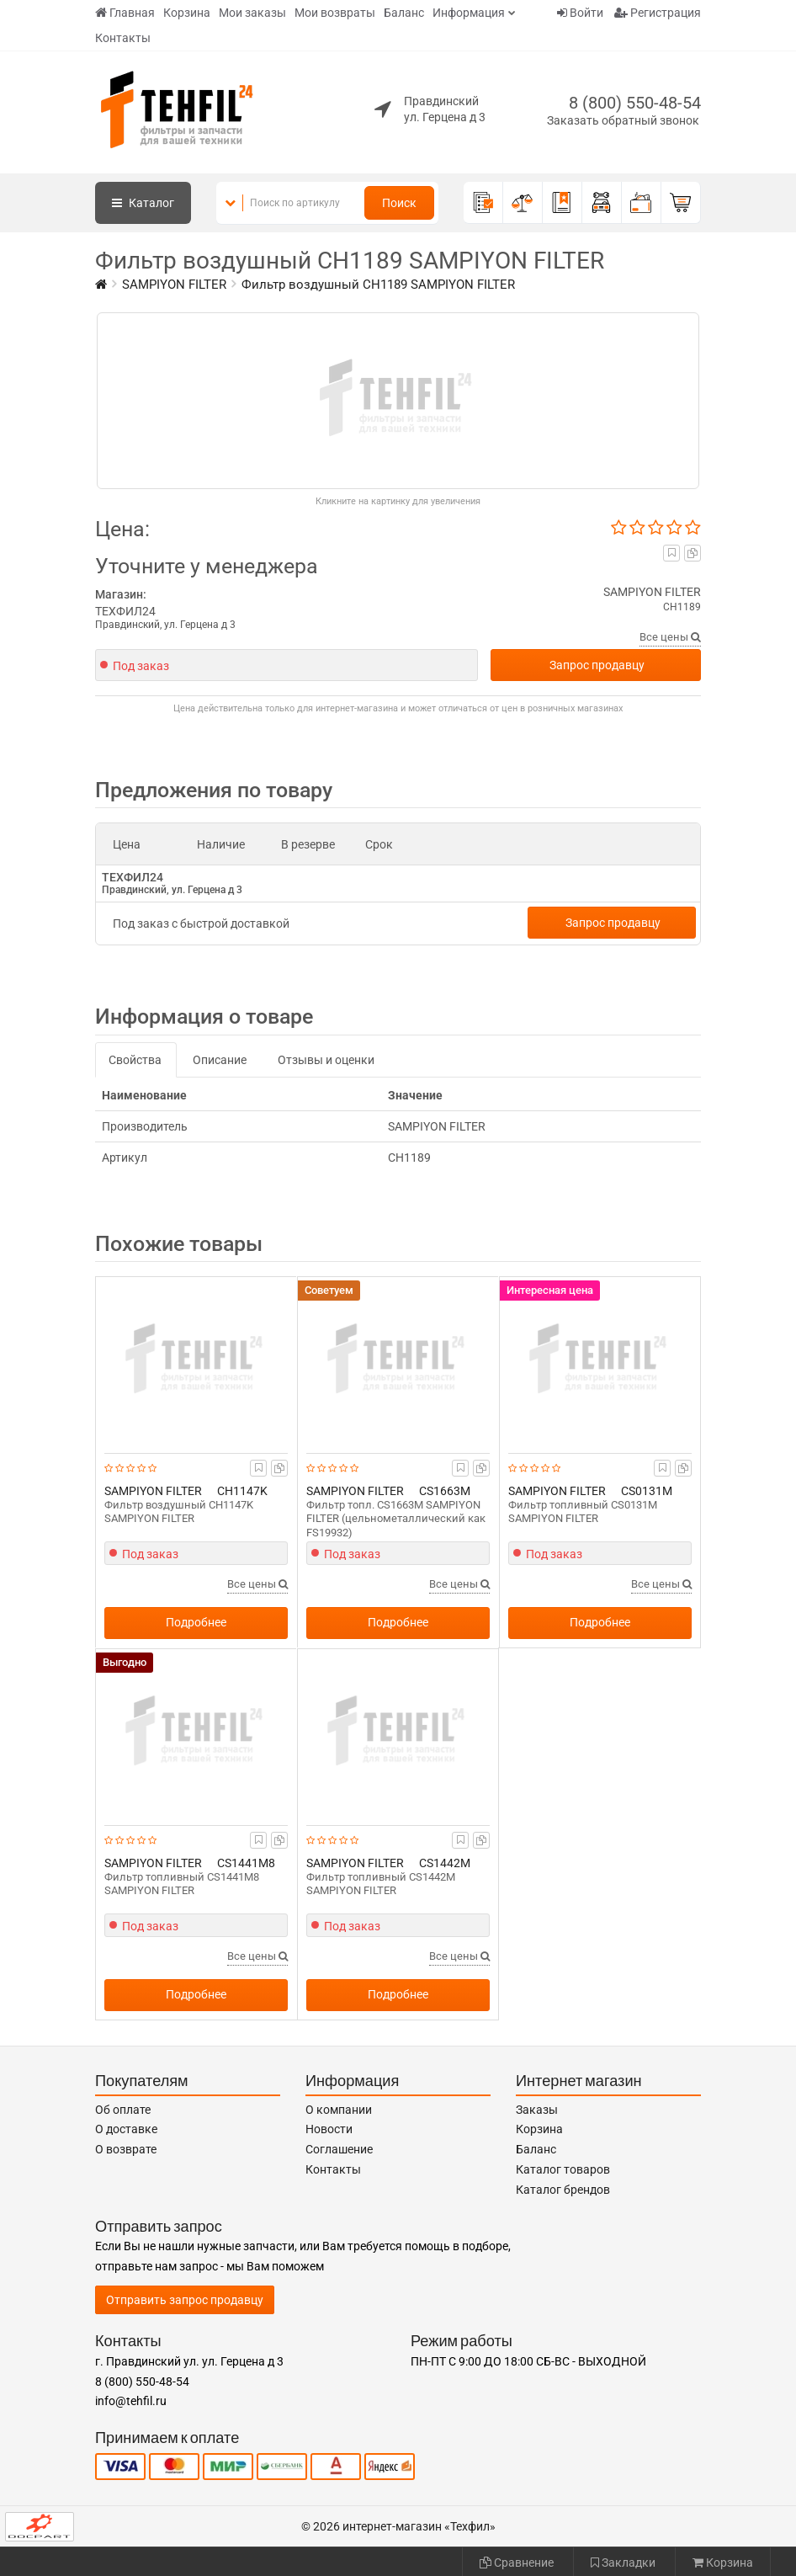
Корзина (186, 12)
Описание (220, 1060)
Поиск (399, 203)
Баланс (404, 12)
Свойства (135, 1060)
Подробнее (196, 1622)
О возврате (126, 2149)
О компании (338, 2109)
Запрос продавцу (597, 665)
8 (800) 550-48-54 (635, 102)
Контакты (123, 38)
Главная (125, 12)
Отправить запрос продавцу (184, 2300)
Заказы (537, 2109)
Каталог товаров (563, 2169)
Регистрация (657, 12)
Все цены (670, 637)
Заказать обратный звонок (623, 120)
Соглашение (339, 2149)
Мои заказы (252, 12)
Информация (468, 12)
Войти (580, 12)
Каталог (143, 203)
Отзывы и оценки (326, 1060)
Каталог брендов (563, 2189)
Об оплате (123, 2109)
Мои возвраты (335, 12)
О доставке (126, 2129)
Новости (329, 2129)
